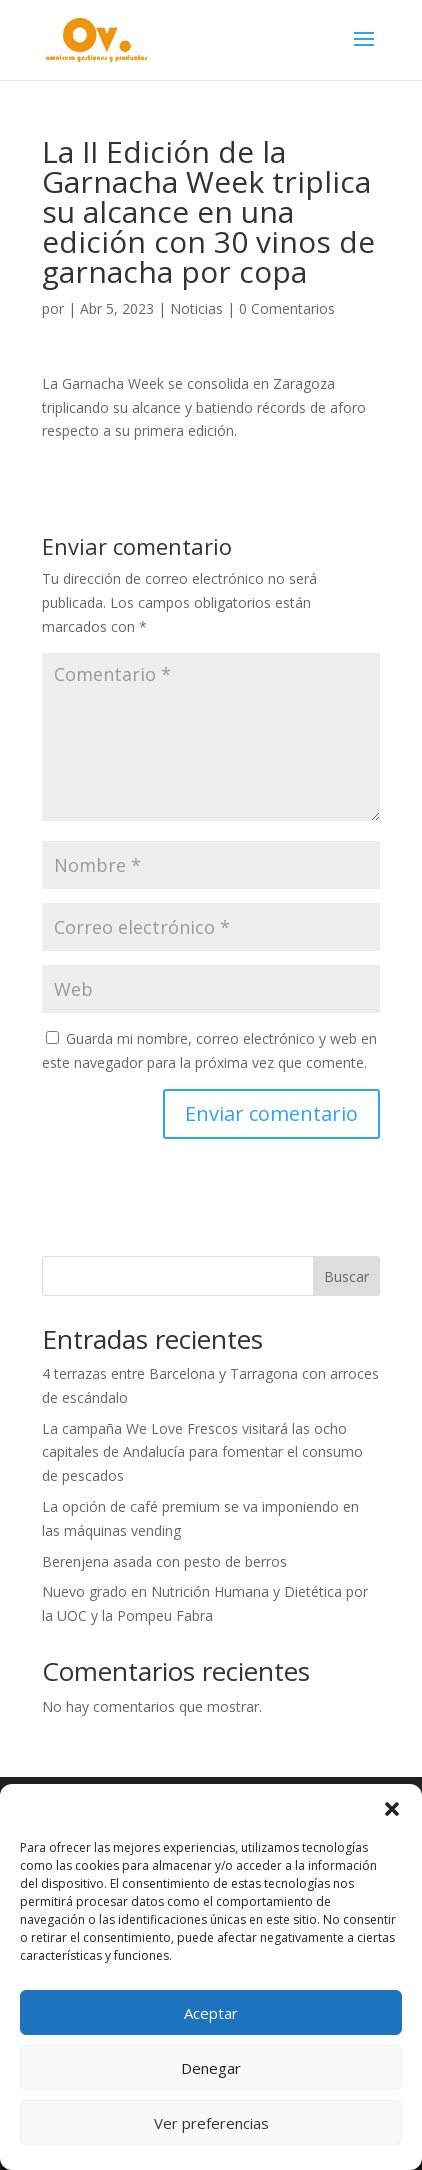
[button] (392, 1809)
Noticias (196, 308)
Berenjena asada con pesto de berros (164, 1561)
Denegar (211, 2068)
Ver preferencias (211, 2123)
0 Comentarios (287, 308)
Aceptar (211, 2013)
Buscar (346, 1276)
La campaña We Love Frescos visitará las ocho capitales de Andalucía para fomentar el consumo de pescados (202, 1452)
